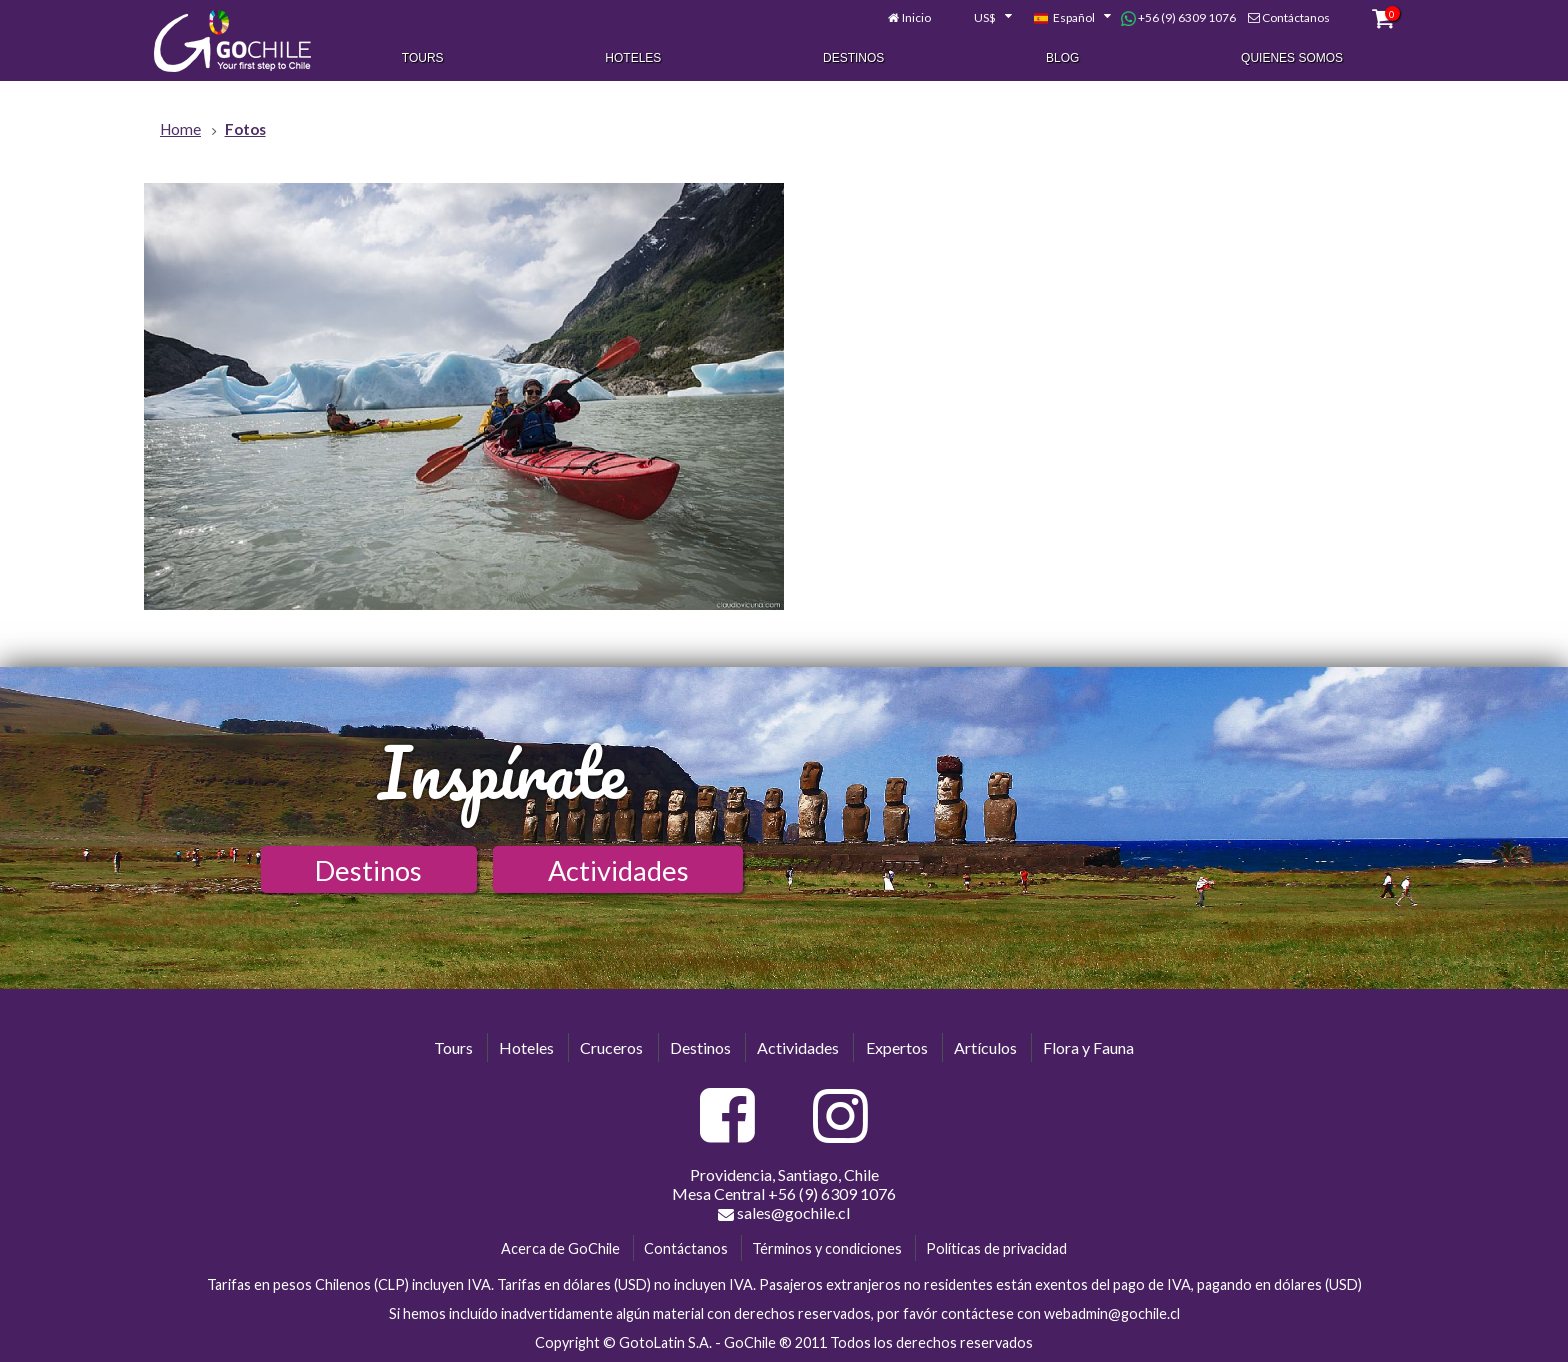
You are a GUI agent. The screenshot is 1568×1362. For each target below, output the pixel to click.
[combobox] (982, 18)
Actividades (618, 870)
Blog (1062, 58)
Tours (423, 58)
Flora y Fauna (1088, 1047)
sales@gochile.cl (784, 1213)
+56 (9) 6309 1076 (1178, 18)
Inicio (916, 17)
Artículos (985, 1047)
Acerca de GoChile (560, 1248)
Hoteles (633, 58)
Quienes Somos (1292, 58)
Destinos (853, 58)
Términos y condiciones (827, 1248)
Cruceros (611, 1047)
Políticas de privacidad (996, 1248)
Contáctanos (1296, 17)
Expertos (897, 1047)
